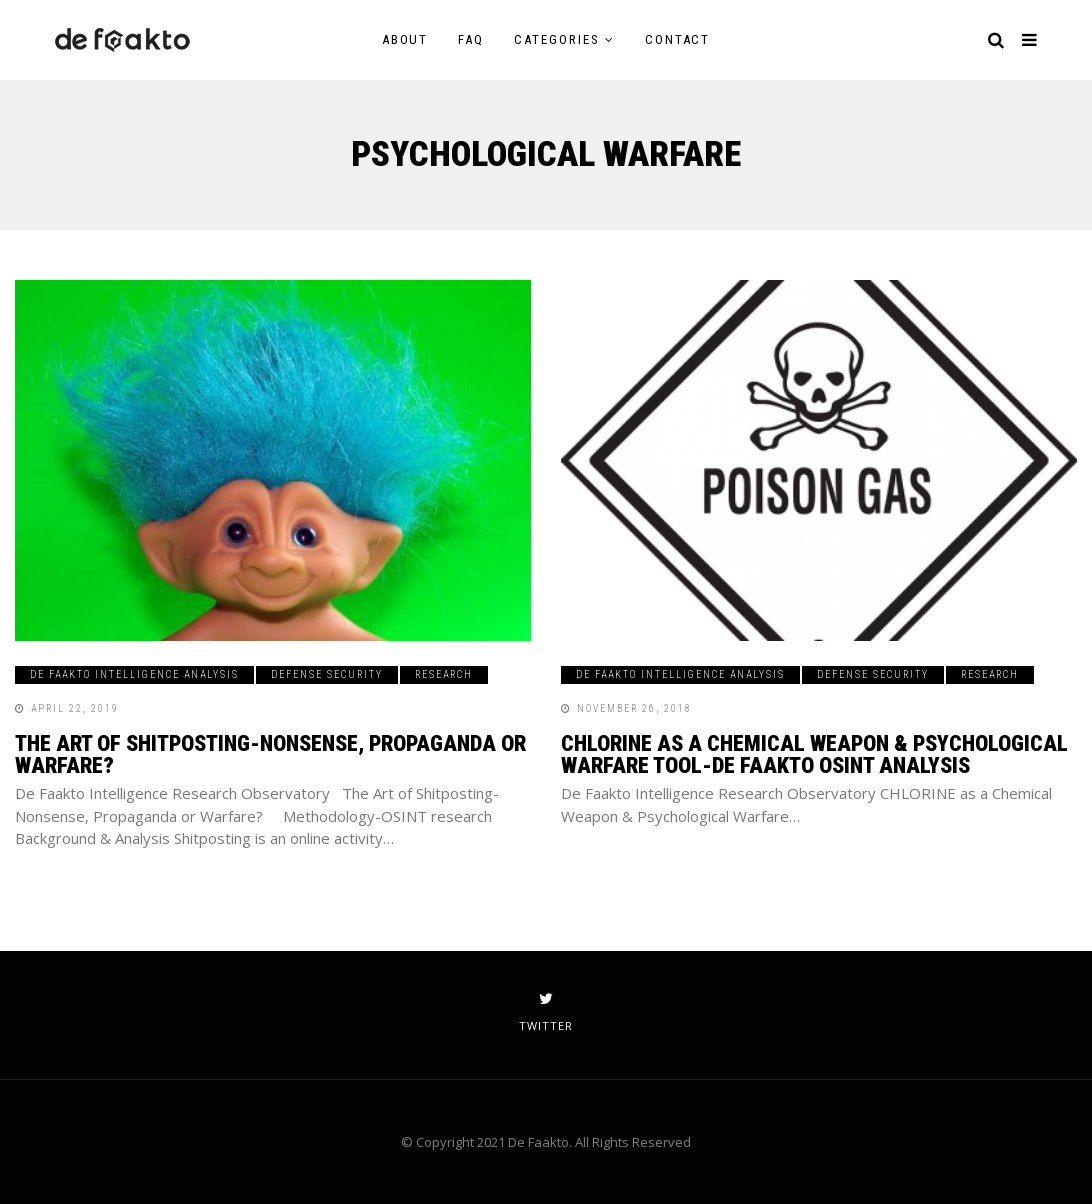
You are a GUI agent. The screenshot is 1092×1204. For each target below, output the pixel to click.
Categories (557, 39)
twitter (546, 1012)
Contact (678, 39)
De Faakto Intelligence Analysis (134, 674)
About (405, 39)
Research (444, 674)
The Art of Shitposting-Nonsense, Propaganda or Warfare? (270, 754)
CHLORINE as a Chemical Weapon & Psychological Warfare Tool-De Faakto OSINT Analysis (814, 754)
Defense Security (327, 674)
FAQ (471, 39)
